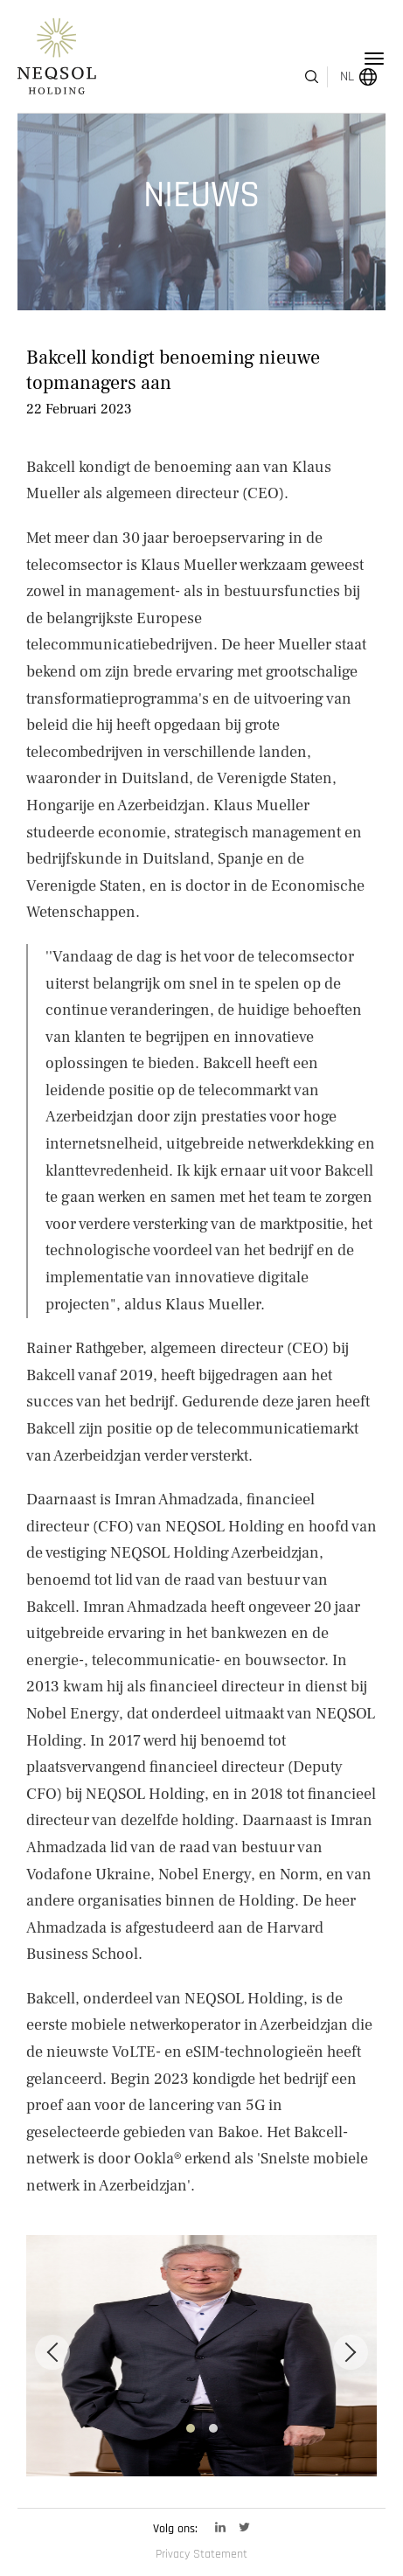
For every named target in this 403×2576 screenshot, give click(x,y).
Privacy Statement (201, 2554)
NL (323, 59)
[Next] (350, 2330)
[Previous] (52, 2330)
